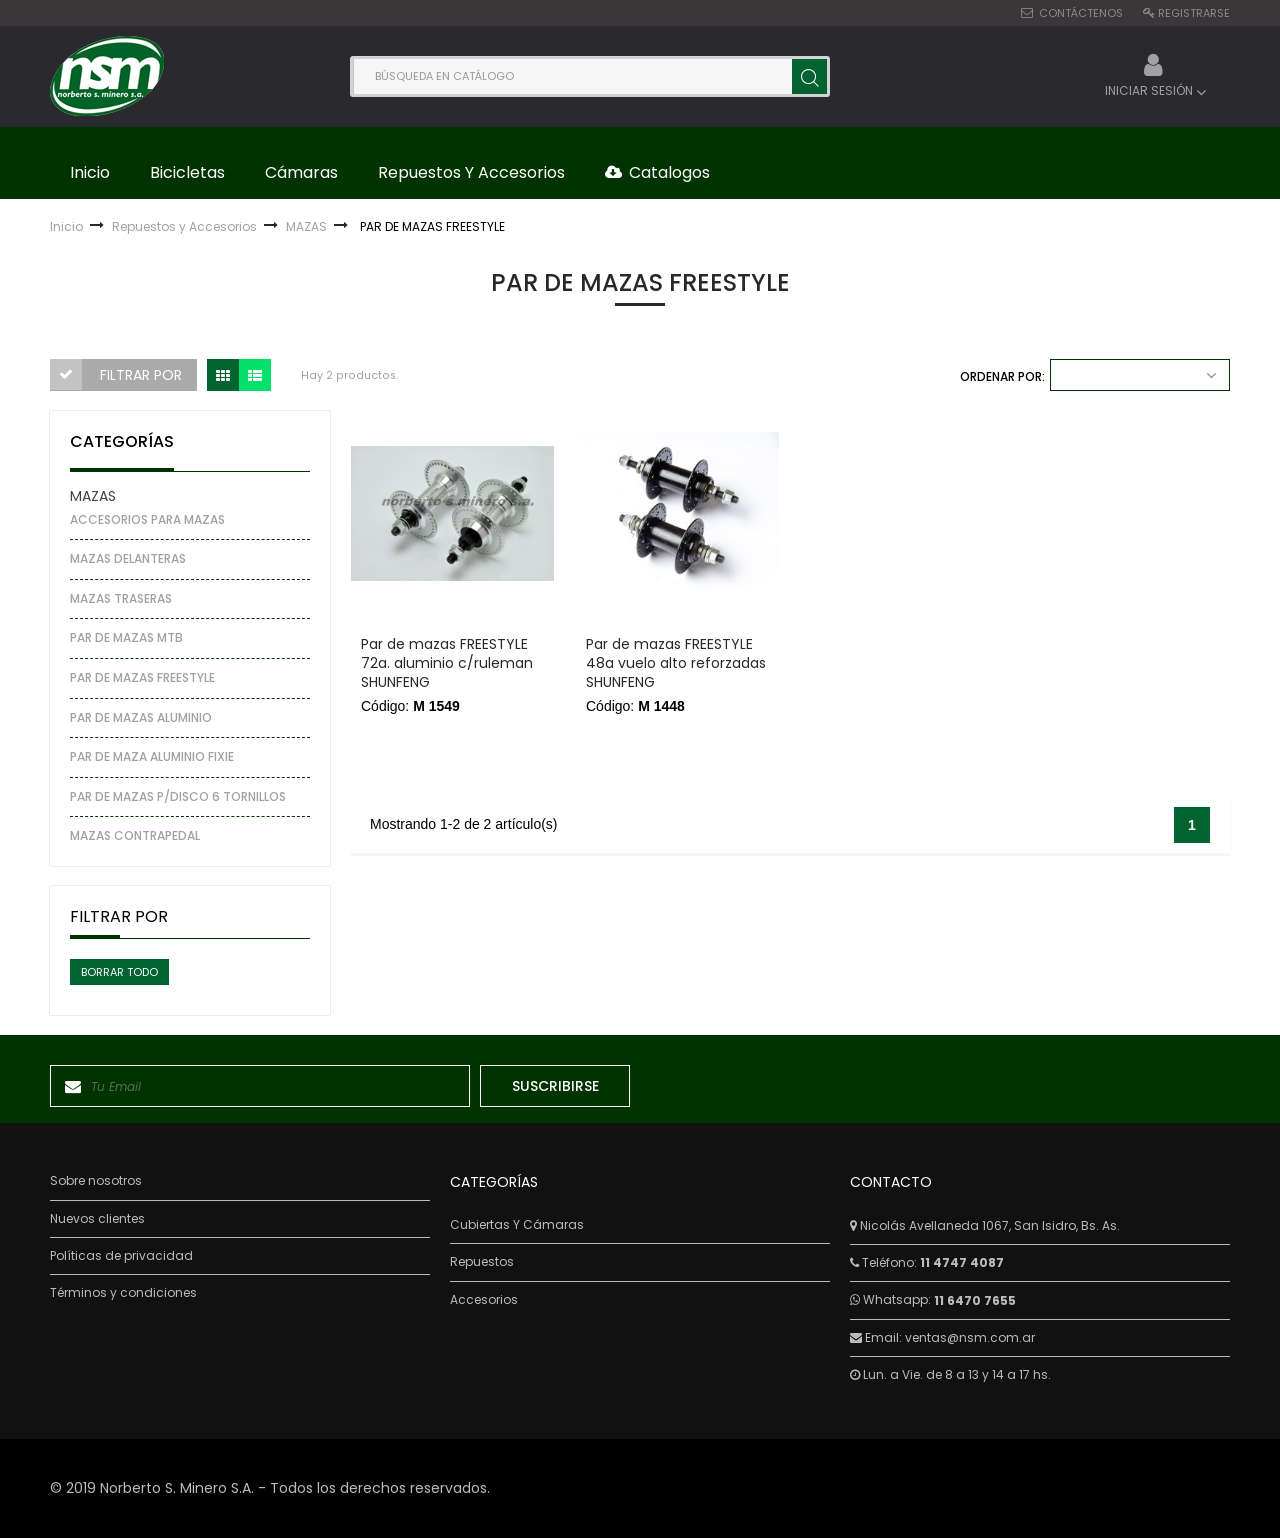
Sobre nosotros (96, 1181)
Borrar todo (119, 972)
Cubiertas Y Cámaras (517, 1225)
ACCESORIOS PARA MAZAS (147, 519)
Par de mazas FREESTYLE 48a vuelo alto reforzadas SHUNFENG (676, 663)
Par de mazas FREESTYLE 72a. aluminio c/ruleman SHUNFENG (447, 663)
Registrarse (1194, 13)
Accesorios (484, 1300)
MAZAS (93, 496)
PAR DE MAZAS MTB (126, 637)
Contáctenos (1081, 13)
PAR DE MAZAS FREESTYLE (142, 677)
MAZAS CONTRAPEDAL (135, 835)
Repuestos (482, 1262)
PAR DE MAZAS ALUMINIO (141, 717)
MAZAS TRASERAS (121, 598)
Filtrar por (141, 375)
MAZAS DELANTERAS (128, 558)
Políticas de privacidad (121, 1256)
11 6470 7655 (975, 1300)
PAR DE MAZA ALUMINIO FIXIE (152, 756)
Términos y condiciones (123, 1293)
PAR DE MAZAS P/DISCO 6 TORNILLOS (178, 796)
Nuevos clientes (97, 1219)
